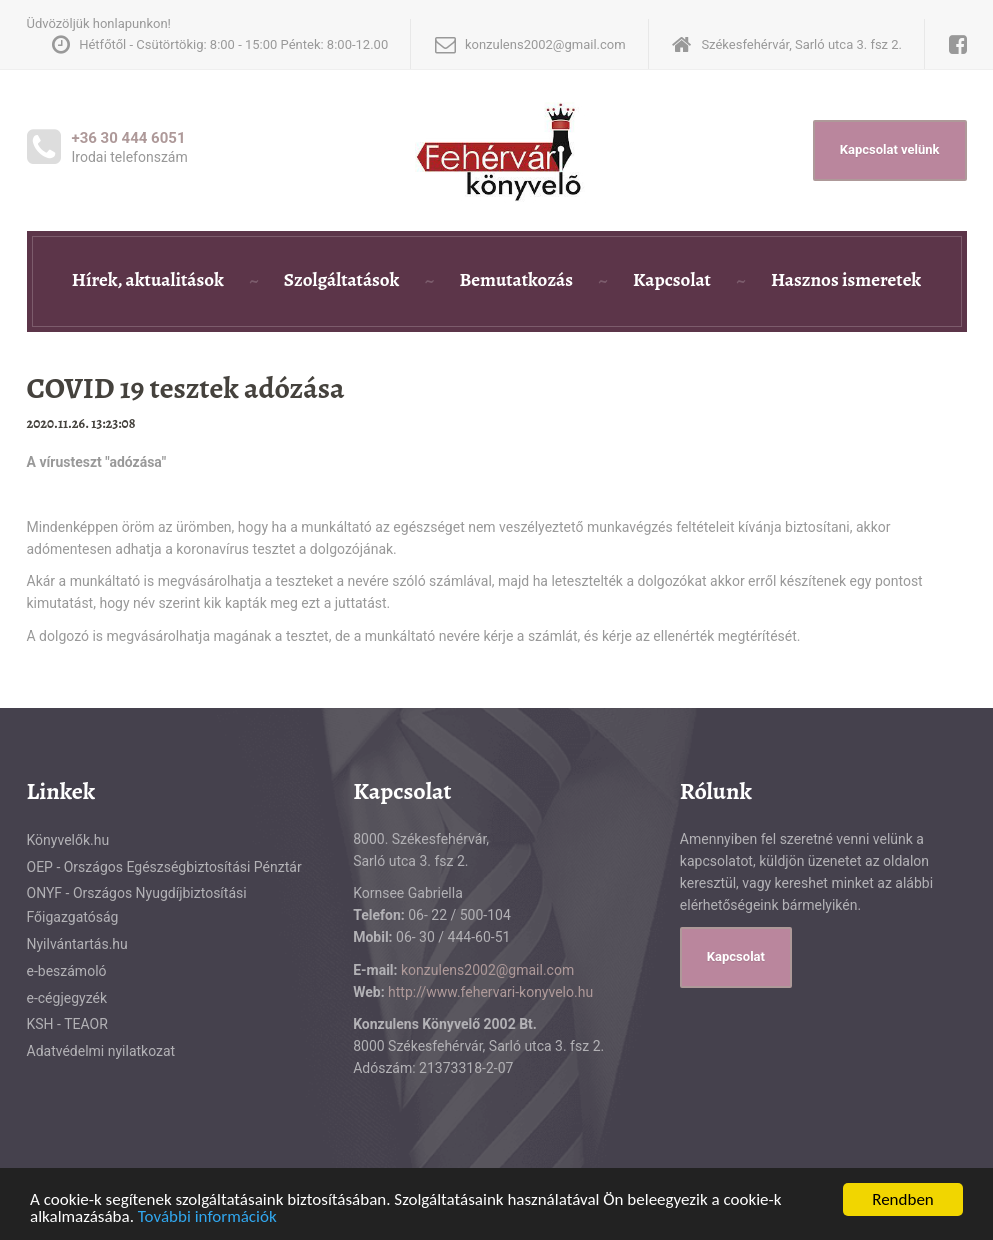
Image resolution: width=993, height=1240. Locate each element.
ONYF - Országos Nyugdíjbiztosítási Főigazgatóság (137, 905)
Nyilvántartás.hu (77, 944)
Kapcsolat (672, 280)
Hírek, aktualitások (148, 280)
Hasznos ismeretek (846, 280)
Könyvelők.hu (68, 840)
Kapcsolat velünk (890, 149)
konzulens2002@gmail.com (487, 970)
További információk (207, 1217)
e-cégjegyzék (67, 998)
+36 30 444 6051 (129, 138)
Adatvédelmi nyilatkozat (101, 1051)
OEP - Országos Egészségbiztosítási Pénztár (164, 867)
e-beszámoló (67, 971)
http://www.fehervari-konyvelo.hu (490, 992)
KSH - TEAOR (67, 1024)
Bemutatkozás (516, 280)
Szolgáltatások (342, 280)
